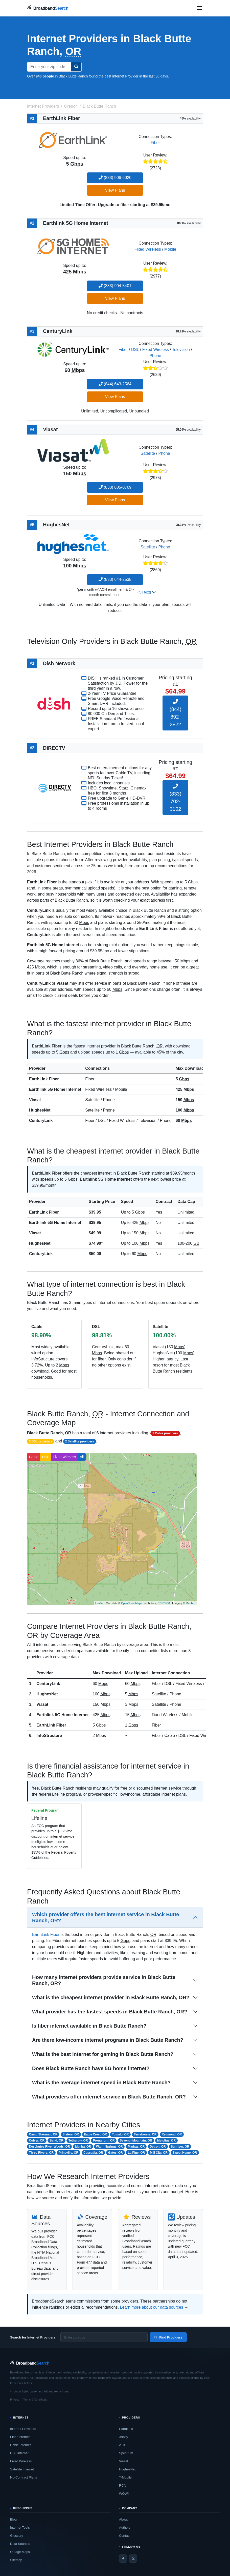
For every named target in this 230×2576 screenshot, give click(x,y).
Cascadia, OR (93, 2152)
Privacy (14, 2399)
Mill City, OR (159, 2152)
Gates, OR (115, 2152)
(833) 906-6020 (115, 177)
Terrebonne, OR (145, 2134)
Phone (155, 355)
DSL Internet (19, 2453)
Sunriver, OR (180, 2146)
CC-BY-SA (164, 1603)
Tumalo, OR (120, 2134)
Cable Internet (20, 2445)
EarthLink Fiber (44, 1079)
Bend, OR (56, 2140)
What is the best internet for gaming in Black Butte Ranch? (102, 2054)
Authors (124, 2527)
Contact (124, 2536)
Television (181, 349)
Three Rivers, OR (41, 2152)
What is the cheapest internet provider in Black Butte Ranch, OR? (110, 1997)
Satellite (148, 453)
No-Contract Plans (23, 2477)
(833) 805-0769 (115, 487)
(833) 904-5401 (115, 286)
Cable (33, 1457)
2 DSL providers (40, 1441)
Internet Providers (23, 2429)
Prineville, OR (68, 2152)
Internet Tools (20, 2527)
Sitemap (16, 2560)
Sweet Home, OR (185, 2152)
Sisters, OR (71, 2134)
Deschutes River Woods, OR (49, 2146)
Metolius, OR (166, 2140)
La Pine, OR (136, 2152)
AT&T (123, 2445)
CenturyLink (41, 1120)
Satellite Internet (22, 2469)
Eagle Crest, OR (95, 2134)
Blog (13, 2519)
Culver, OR (36, 2140)
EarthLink (126, 2429)
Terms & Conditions (35, 2399)
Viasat (35, 1100)
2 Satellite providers (79, 1441)
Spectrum (126, 2453)
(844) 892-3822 (175, 713)
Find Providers (168, 2337)
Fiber (155, 143)
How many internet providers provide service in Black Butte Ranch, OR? (103, 1980)
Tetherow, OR (78, 2140)
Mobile (170, 249)
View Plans (115, 190)
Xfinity (123, 2437)
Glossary (16, 2536)
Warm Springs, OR (109, 2146)
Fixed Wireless (147, 249)
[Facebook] (123, 2558)
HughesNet (39, 1110)
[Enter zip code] (104, 2337)
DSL (135, 349)
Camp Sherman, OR (43, 2134)
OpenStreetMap (131, 1603)
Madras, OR (136, 2146)
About (123, 2519)
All (82, 1457)
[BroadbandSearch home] (47, 8)
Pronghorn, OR (104, 2140)
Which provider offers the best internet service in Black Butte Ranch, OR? (105, 1917)
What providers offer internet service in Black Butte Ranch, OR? (109, 2096)
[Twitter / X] (133, 2558)
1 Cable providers (165, 1433)
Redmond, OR (172, 2134)
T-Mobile (125, 2477)
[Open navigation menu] (199, 8)
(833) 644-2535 (115, 579)
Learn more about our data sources (151, 2307)
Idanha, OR (83, 2146)
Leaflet (99, 1603)
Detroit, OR (158, 2146)
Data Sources (20, 2544)
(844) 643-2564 (115, 384)
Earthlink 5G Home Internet (55, 1089)
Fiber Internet (20, 2437)
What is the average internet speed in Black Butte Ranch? (101, 2082)
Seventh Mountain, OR (136, 2140)
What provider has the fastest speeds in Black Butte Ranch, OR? (109, 2011)
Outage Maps (20, 2552)
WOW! (124, 2493)
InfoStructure (49, 1735)
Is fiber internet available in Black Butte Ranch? (89, 2026)
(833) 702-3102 (175, 798)
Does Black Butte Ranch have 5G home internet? (91, 2068)
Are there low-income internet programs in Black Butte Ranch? (107, 2040)
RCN (122, 2485)
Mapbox (191, 1603)
